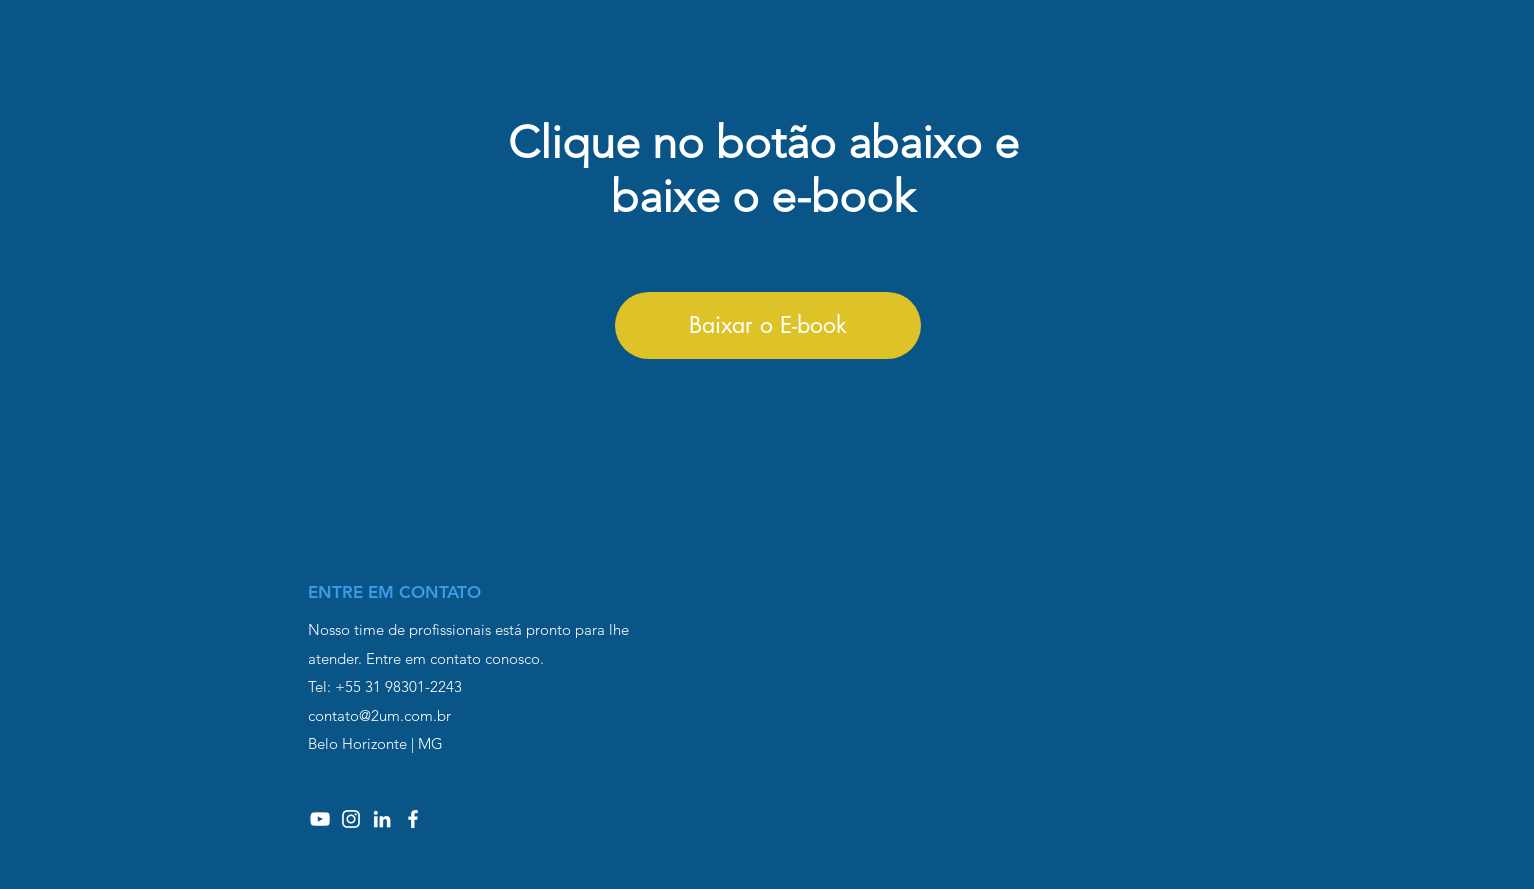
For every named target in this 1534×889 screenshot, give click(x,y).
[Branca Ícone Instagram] (351, 819)
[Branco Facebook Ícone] (413, 819)
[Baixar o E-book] (768, 325)
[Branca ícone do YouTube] (320, 819)
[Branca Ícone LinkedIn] (382, 819)
